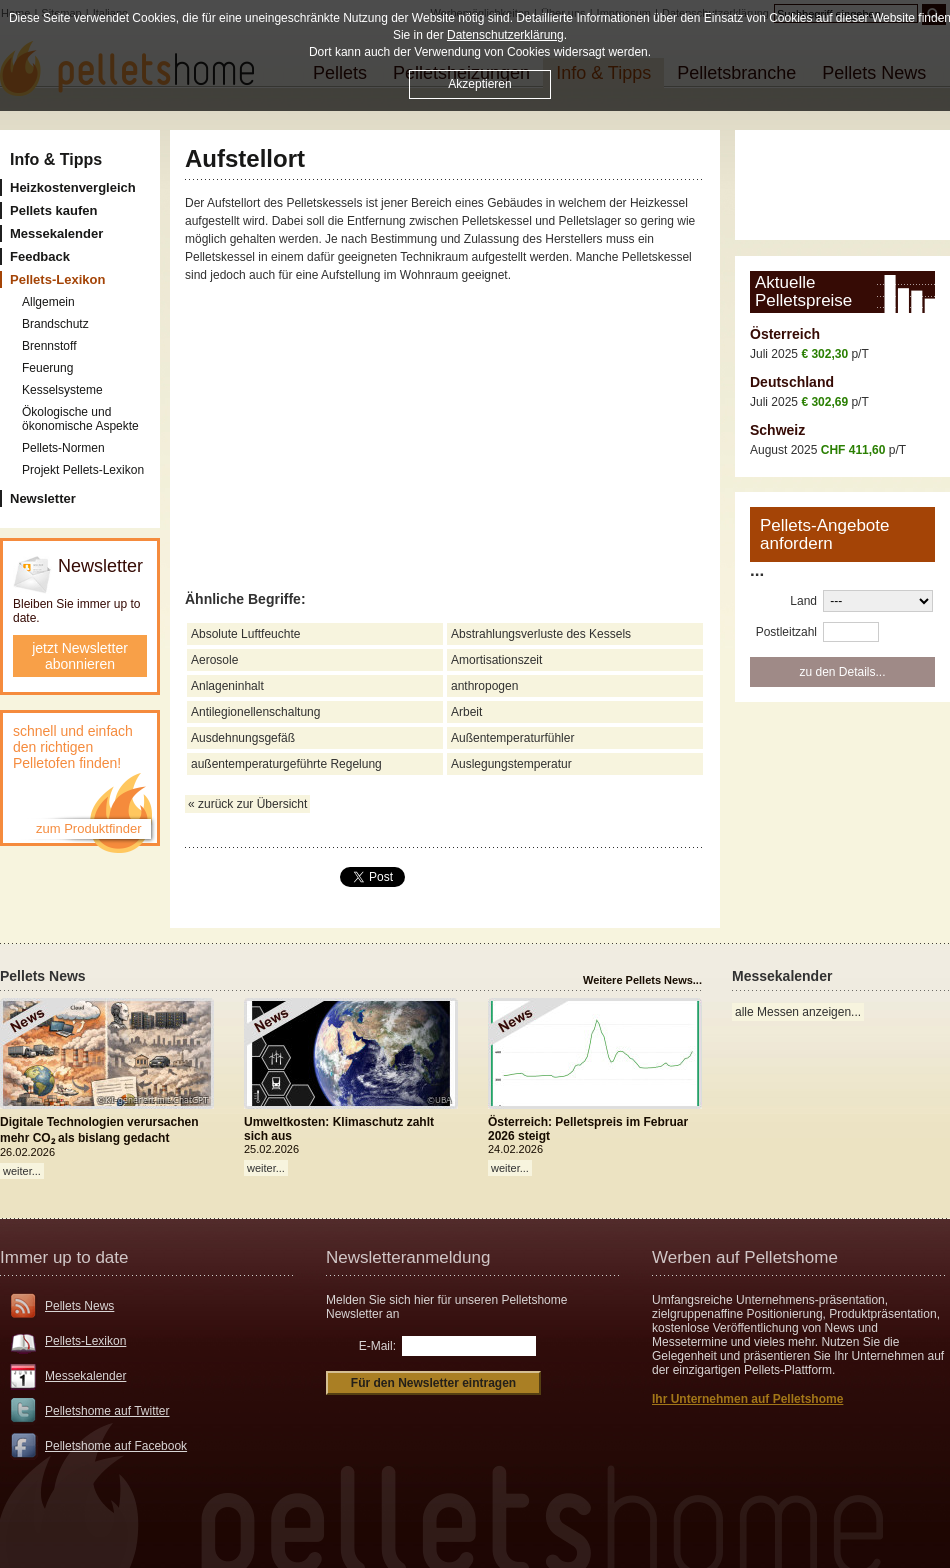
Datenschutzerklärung (505, 35)
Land (803, 601)
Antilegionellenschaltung (255, 712)
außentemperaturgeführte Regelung (286, 764)
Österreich (785, 334)
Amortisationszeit (496, 660)
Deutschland (792, 382)
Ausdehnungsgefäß (243, 738)
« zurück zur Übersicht (247, 804)
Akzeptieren (479, 84)
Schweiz (777, 430)
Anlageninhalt (227, 686)
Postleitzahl (786, 632)
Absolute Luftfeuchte (245, 634)
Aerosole (214, 660)
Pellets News (79, 1306)
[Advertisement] (850, 185)
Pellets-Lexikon (85, 1341)
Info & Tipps (56, 159)
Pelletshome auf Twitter (107, 1411)
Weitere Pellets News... (642, 980)
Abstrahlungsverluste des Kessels (541, 634)
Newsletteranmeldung (408, 1257)
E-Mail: (377, 1346)
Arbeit (466, 712)
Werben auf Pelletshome (745, 1257)
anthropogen (484, 686)
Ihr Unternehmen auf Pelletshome (747, 1399)
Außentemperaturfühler (512, 738)
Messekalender (85, 1376)
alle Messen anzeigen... (798, 1012)
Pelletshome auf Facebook (116, 1446)
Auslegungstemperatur (511, 764)
